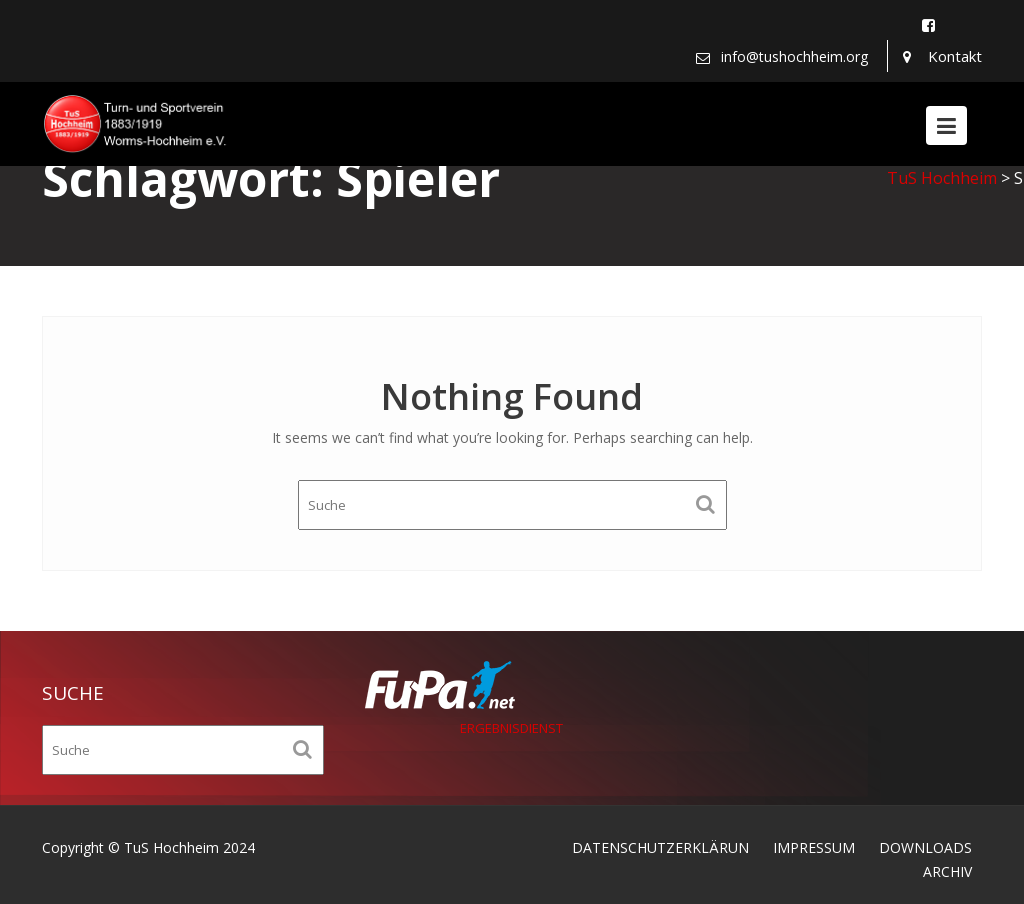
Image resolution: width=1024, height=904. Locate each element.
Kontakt (955, 56)
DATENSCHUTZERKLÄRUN (660, 847)
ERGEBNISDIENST (511, 728)
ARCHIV (947, 871)
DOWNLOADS (925, 847)
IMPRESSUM (814, 847)
